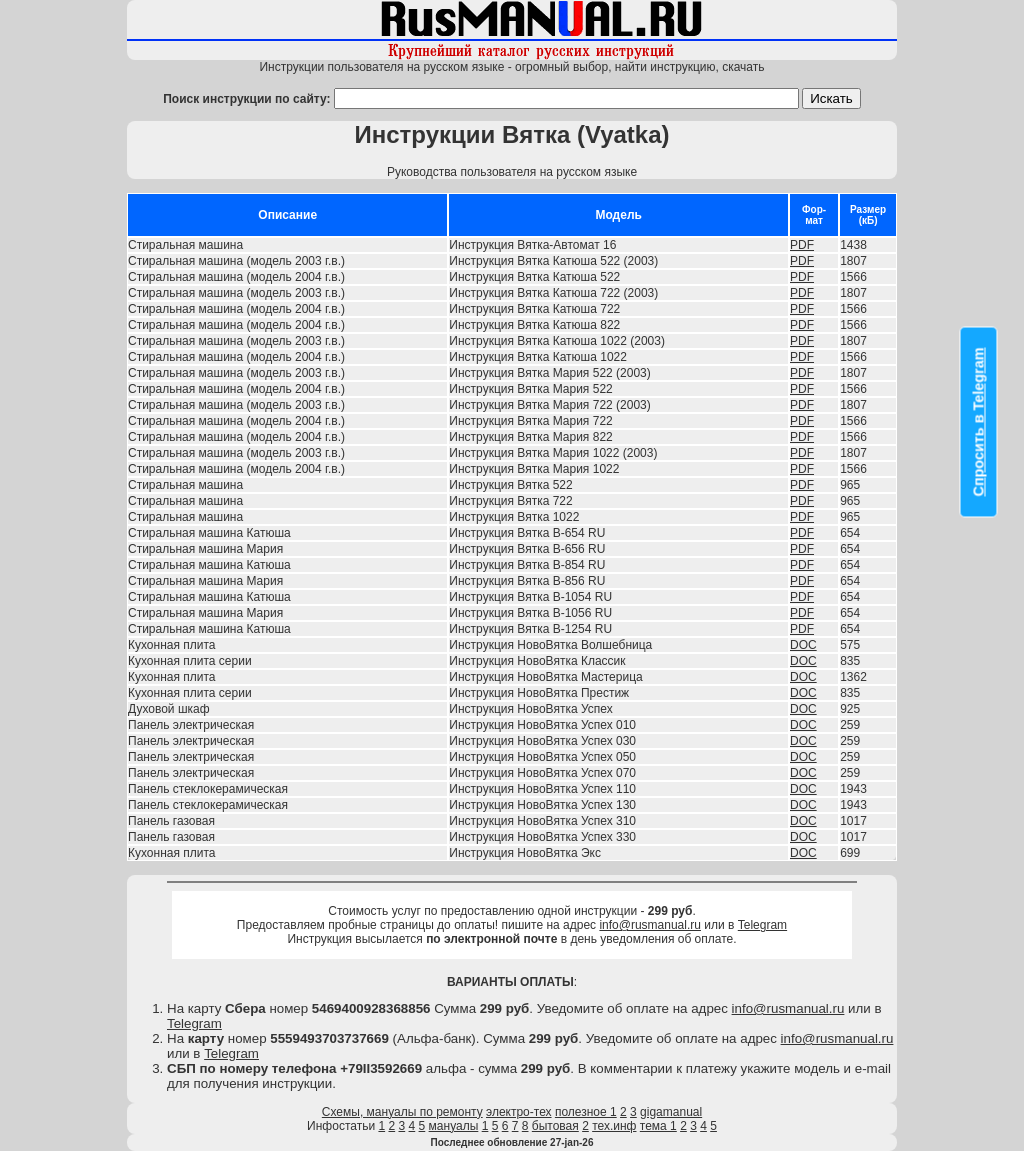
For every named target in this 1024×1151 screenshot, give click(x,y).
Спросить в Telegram (979, 421)
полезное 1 (586, 1112)
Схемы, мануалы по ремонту (402, 1112)
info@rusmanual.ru (650, 925)
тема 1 (658, 1126)
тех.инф (614, 1126)
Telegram (762, 925)
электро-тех (519, 1112)
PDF (802, 245)
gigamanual (671, 1112)
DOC (803, 645)
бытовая (555, 1126)
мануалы (454, 1126)
